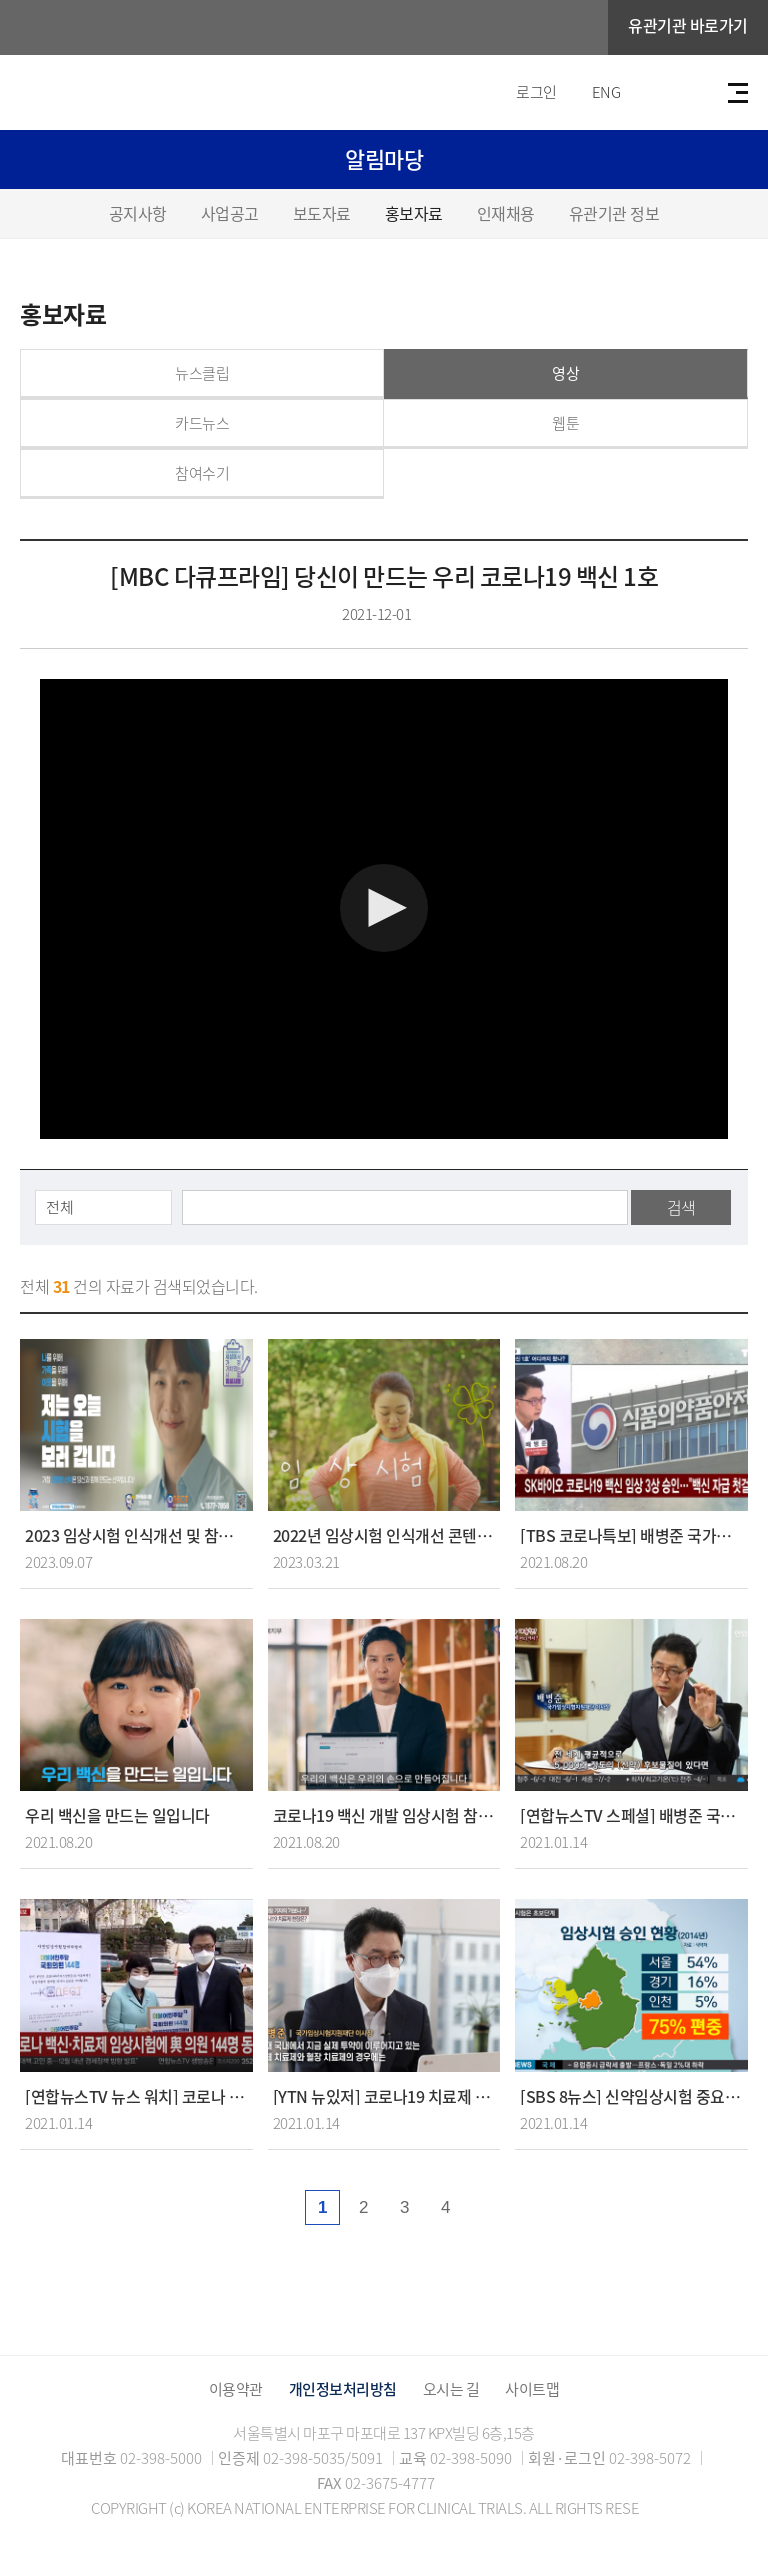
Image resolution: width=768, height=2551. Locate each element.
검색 (681, 1207)
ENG (606, 92)
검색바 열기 (687, 93)
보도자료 (322, 213)
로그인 (536, 92)
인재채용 (506, 213)
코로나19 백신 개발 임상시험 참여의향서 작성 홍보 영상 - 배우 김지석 (384, 1815)
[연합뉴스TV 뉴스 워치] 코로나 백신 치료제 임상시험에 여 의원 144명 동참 (136, 2096)
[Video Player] (384, 909)
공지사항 (138, 213)
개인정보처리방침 (343, 2389)
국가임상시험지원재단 (145, 28)
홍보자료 (414, 213)
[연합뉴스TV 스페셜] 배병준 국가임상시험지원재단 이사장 (631, 1815)
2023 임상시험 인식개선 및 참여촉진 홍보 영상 (136, 1535)
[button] (384, 908)
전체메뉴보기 (738, 93)
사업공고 (230, 213)
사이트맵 (532, 2389)
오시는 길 (451, 2389)
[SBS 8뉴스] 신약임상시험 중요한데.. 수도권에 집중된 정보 (631, 2096)
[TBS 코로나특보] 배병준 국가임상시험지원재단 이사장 (631, 1535)
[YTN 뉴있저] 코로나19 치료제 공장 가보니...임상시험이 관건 (384, 2096)
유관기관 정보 (614, 213)
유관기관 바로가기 (688, 25)
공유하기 (730, 314)
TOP (665, 2503)
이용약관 (236, 2389)
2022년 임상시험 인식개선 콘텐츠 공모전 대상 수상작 (384, 1535)
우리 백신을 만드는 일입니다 (117, 1815)
